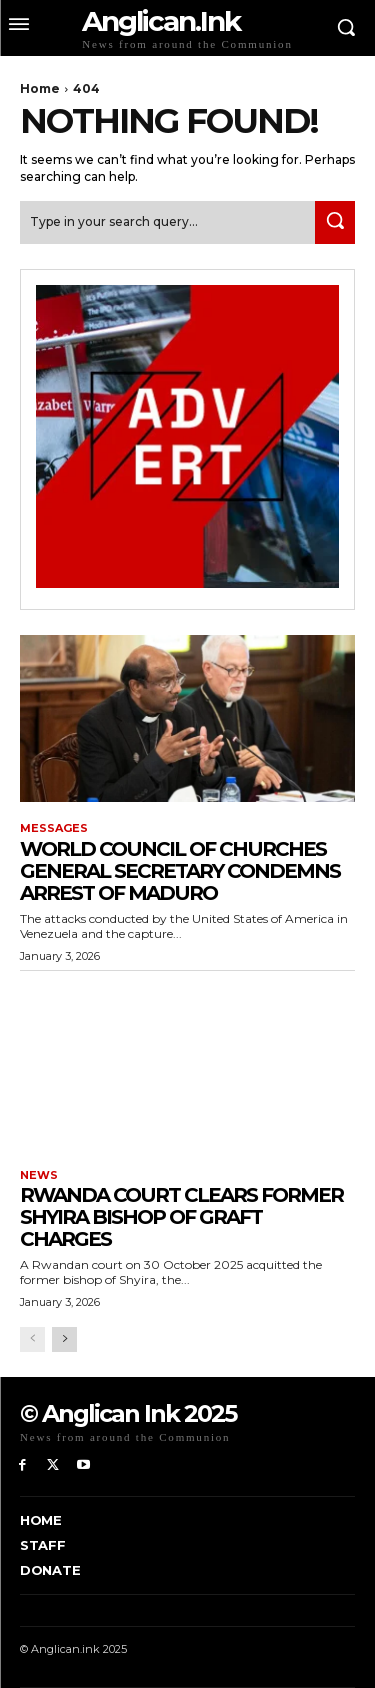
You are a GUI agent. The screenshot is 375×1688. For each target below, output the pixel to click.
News (39, 1175)
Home (40, 88)
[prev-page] (32, 1339)
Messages (54, 828)
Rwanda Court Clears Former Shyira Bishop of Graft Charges (181, 1217)
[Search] (335, 222)
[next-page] (64, 1339)
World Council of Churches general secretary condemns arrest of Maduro (180, 871)
